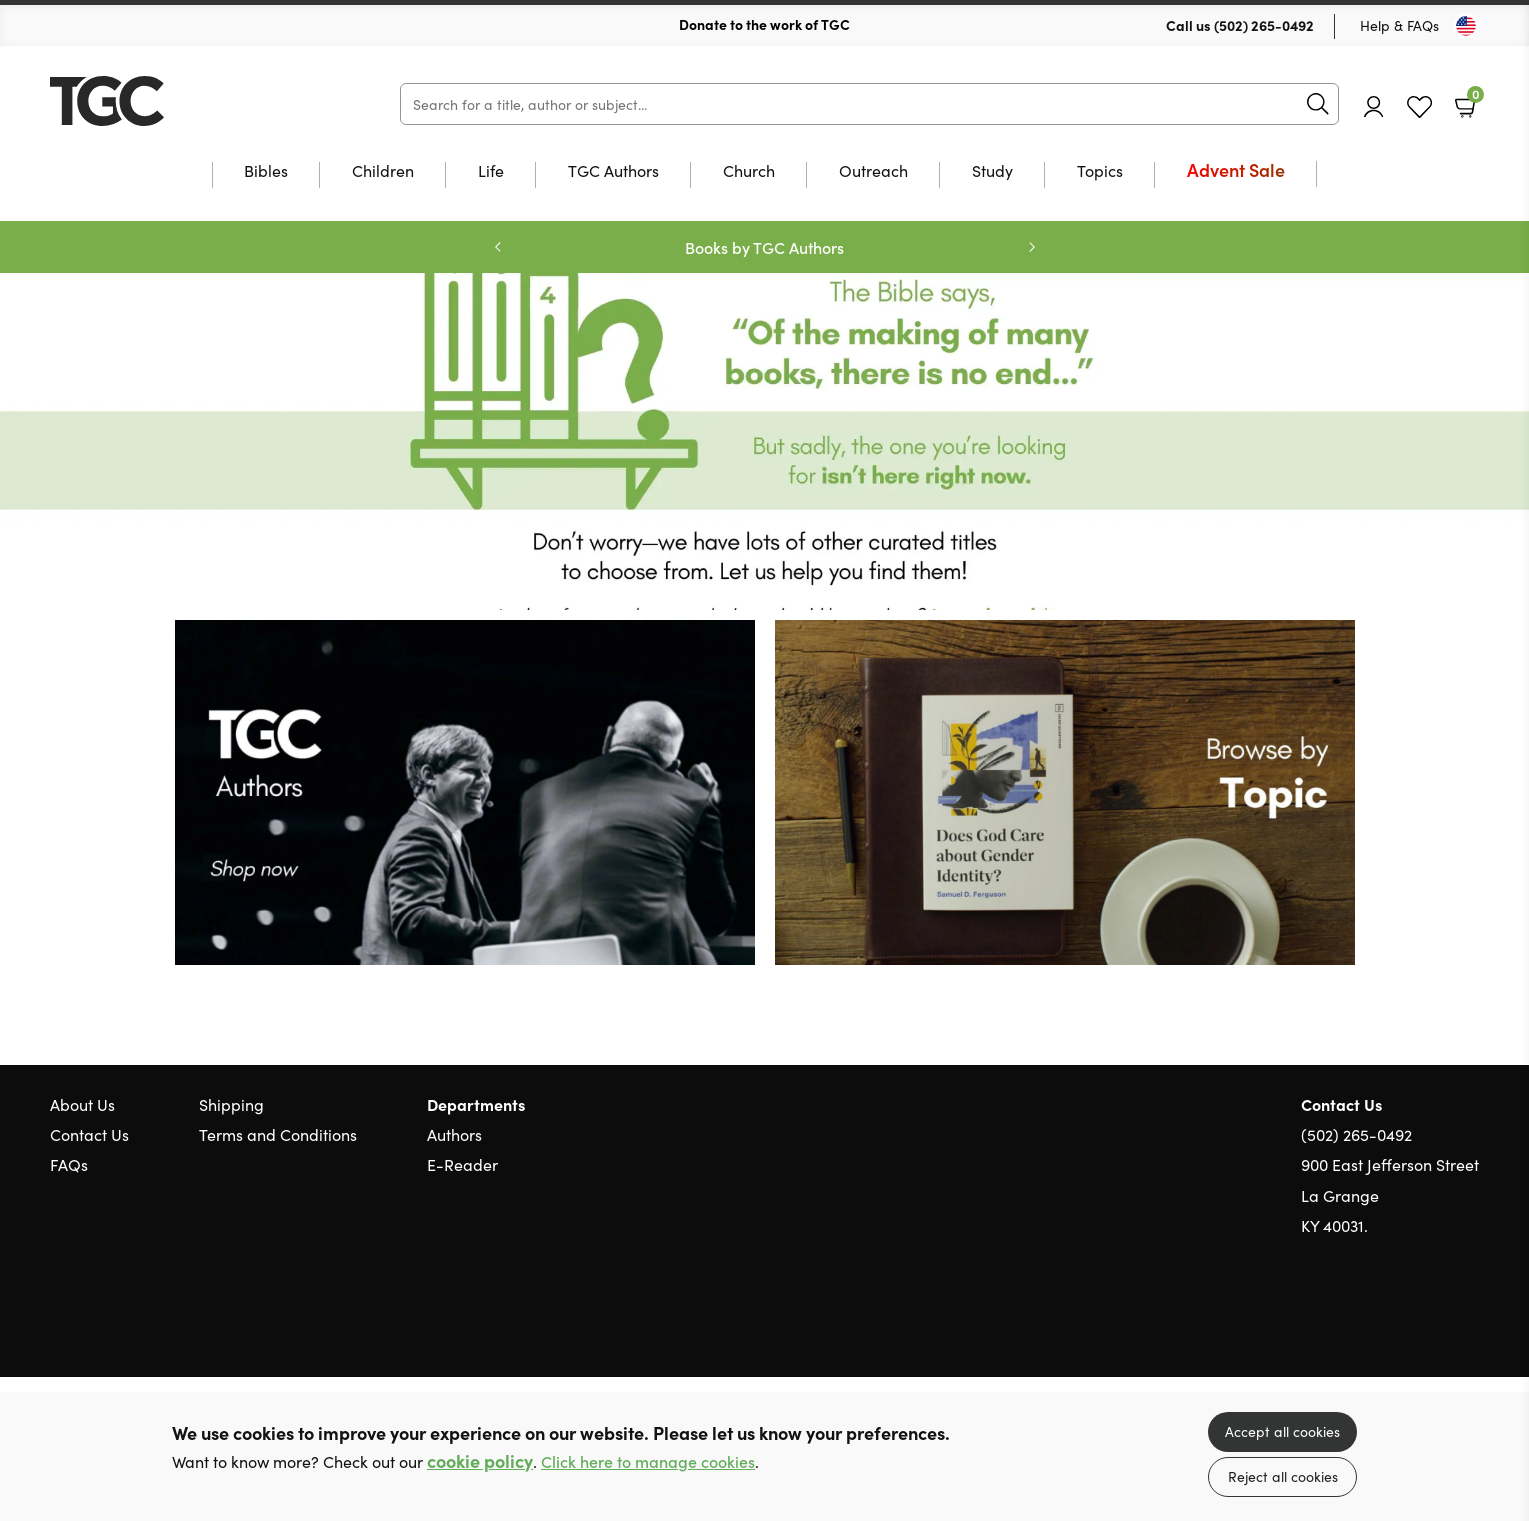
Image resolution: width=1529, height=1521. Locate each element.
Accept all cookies (1282, 1431)
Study (992, 171)
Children (383, 171)
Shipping (231, 1104)
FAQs (69, 1164)
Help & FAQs (1399, 25)
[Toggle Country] (1466, 26)
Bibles (266, 171)
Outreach (873, 171)
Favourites (1419, 107)
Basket (1473, 99)
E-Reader (462, 1164)
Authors (454, 1134)
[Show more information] (465, 789)
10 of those (175, 101)
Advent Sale (1236, 171)
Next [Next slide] (1032, 247)
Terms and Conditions (278, 1134)
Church (749, 171)
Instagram (1469, 1321)
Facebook (1434, 1321)
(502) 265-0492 (1264, 25)
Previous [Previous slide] (498, 247)
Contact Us (89, 1134)
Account (1374, 106)
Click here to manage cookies (648, 1461)
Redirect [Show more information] (764, 441)
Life (491, 171)
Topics (1100, 171)
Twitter (1397, 1321)
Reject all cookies (1283, 1476)
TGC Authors (613, 171)
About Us (82, 1104)
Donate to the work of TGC (764, 24)
